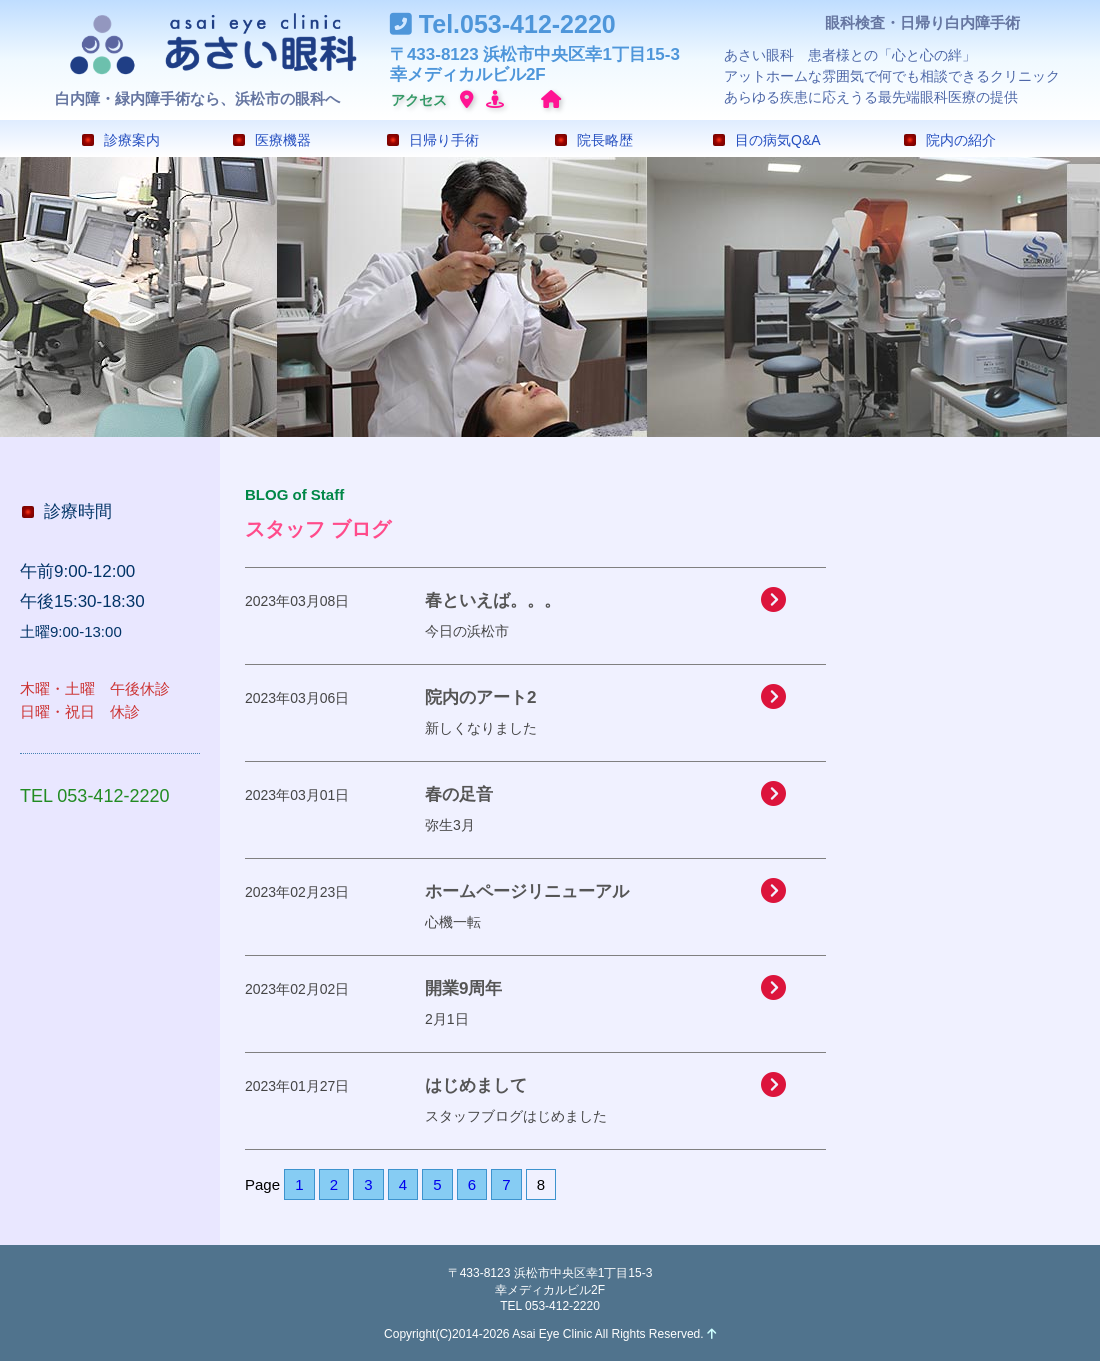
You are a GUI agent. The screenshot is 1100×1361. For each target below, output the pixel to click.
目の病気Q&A (767, 140)
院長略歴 (594, 140)
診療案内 (121, 140)
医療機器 (272, 140)
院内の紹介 (950, 140)
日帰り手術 (433, 140)
